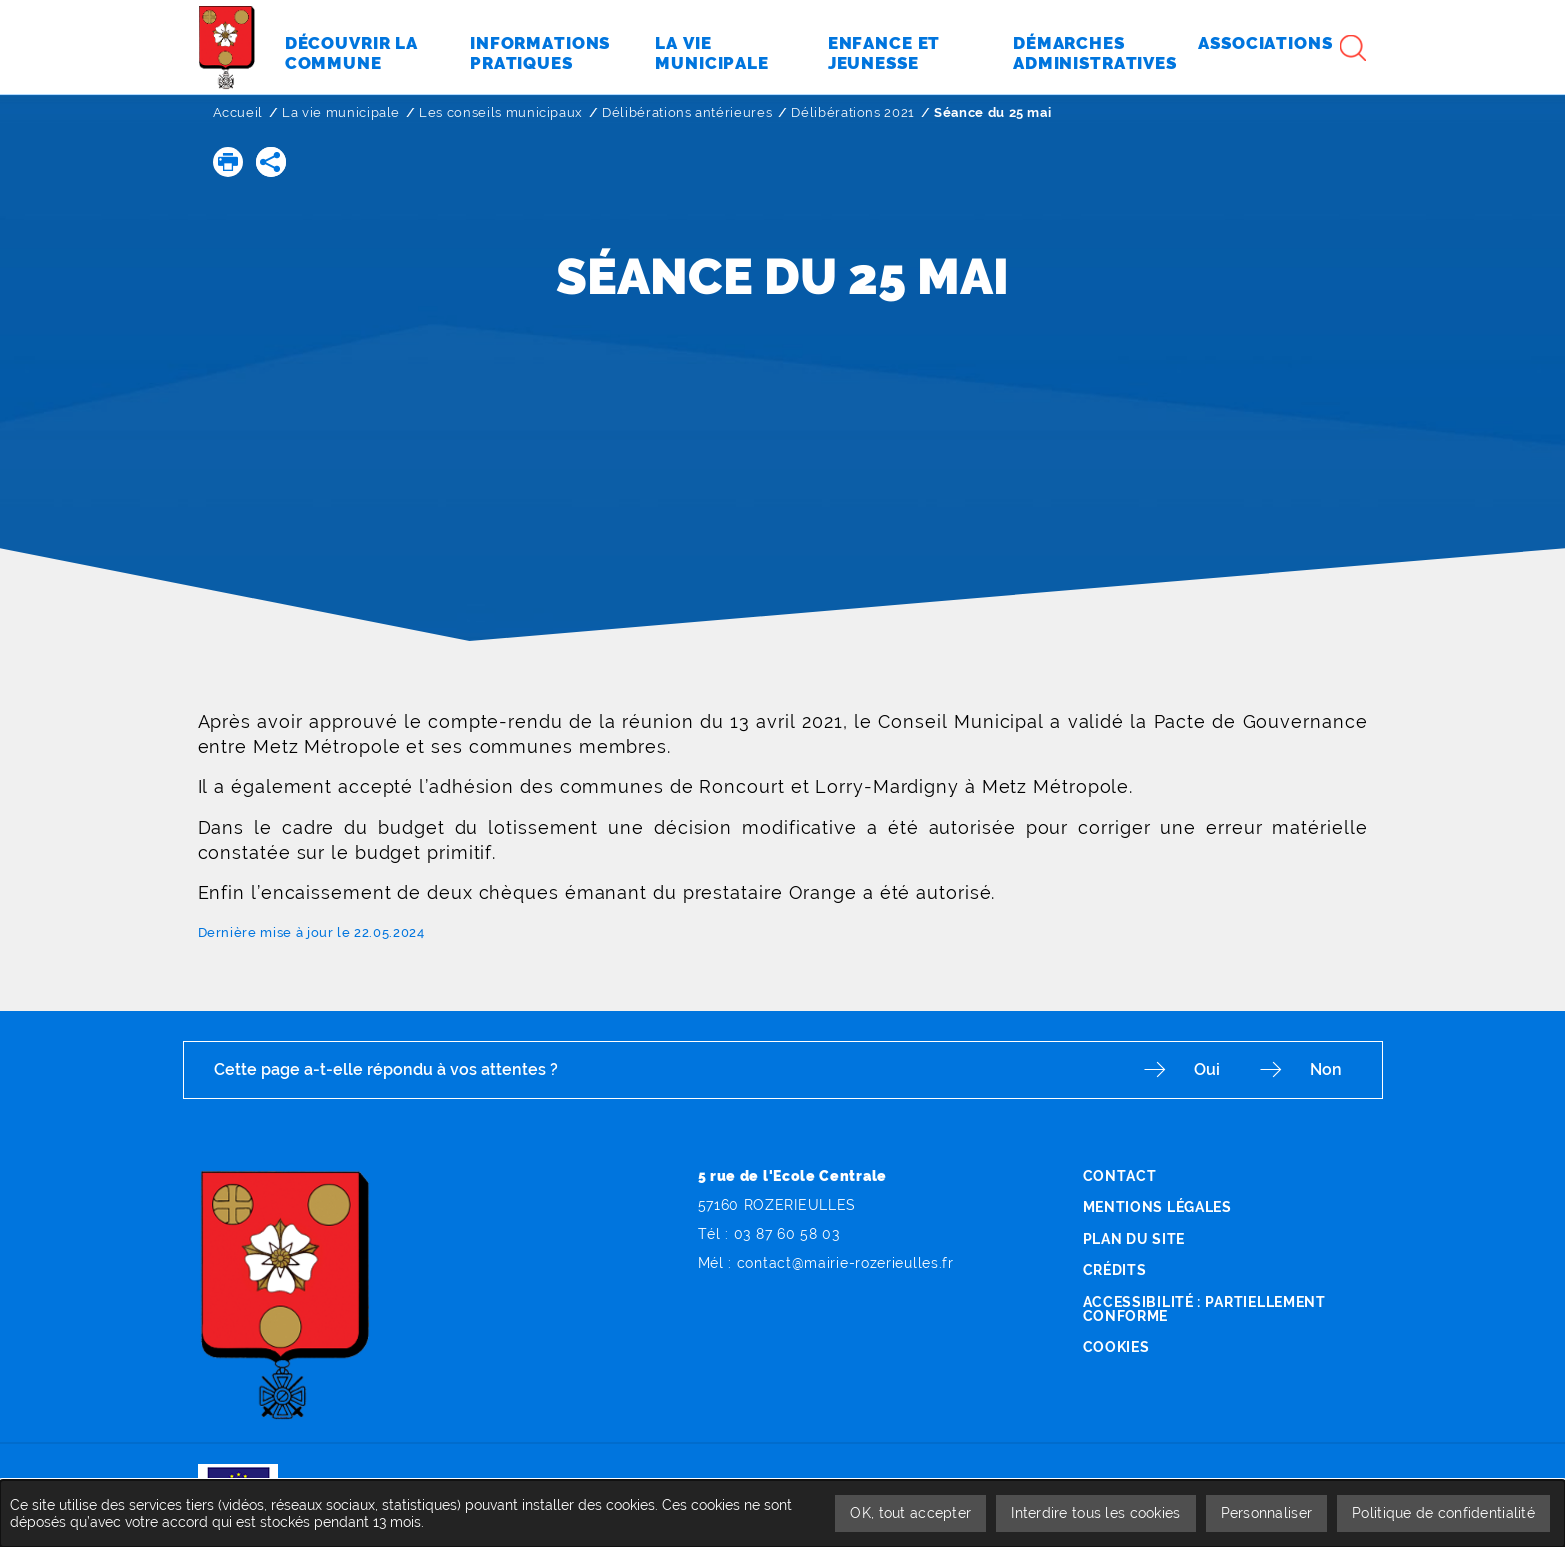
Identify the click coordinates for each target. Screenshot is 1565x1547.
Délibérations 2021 (853, 112)
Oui (1207, 1069)
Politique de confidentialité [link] (1443, 1513)
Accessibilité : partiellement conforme (1204, 1309)
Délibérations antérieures (687, 112)
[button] (228, 162)
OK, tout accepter (910, 1513)
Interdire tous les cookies (1095, 1513)
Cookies (1116, 1347)
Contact (1120, 1176)
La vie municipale (341, 112)
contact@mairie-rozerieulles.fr (845, 1263)
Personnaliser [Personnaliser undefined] (1267, 1513)
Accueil (238, 112)
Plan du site (1134, 1239)
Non (1326, 1069)
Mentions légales (1157, 1207)
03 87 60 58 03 (787, 1234)
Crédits (1115, 1270)
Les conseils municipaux (501, 112)
